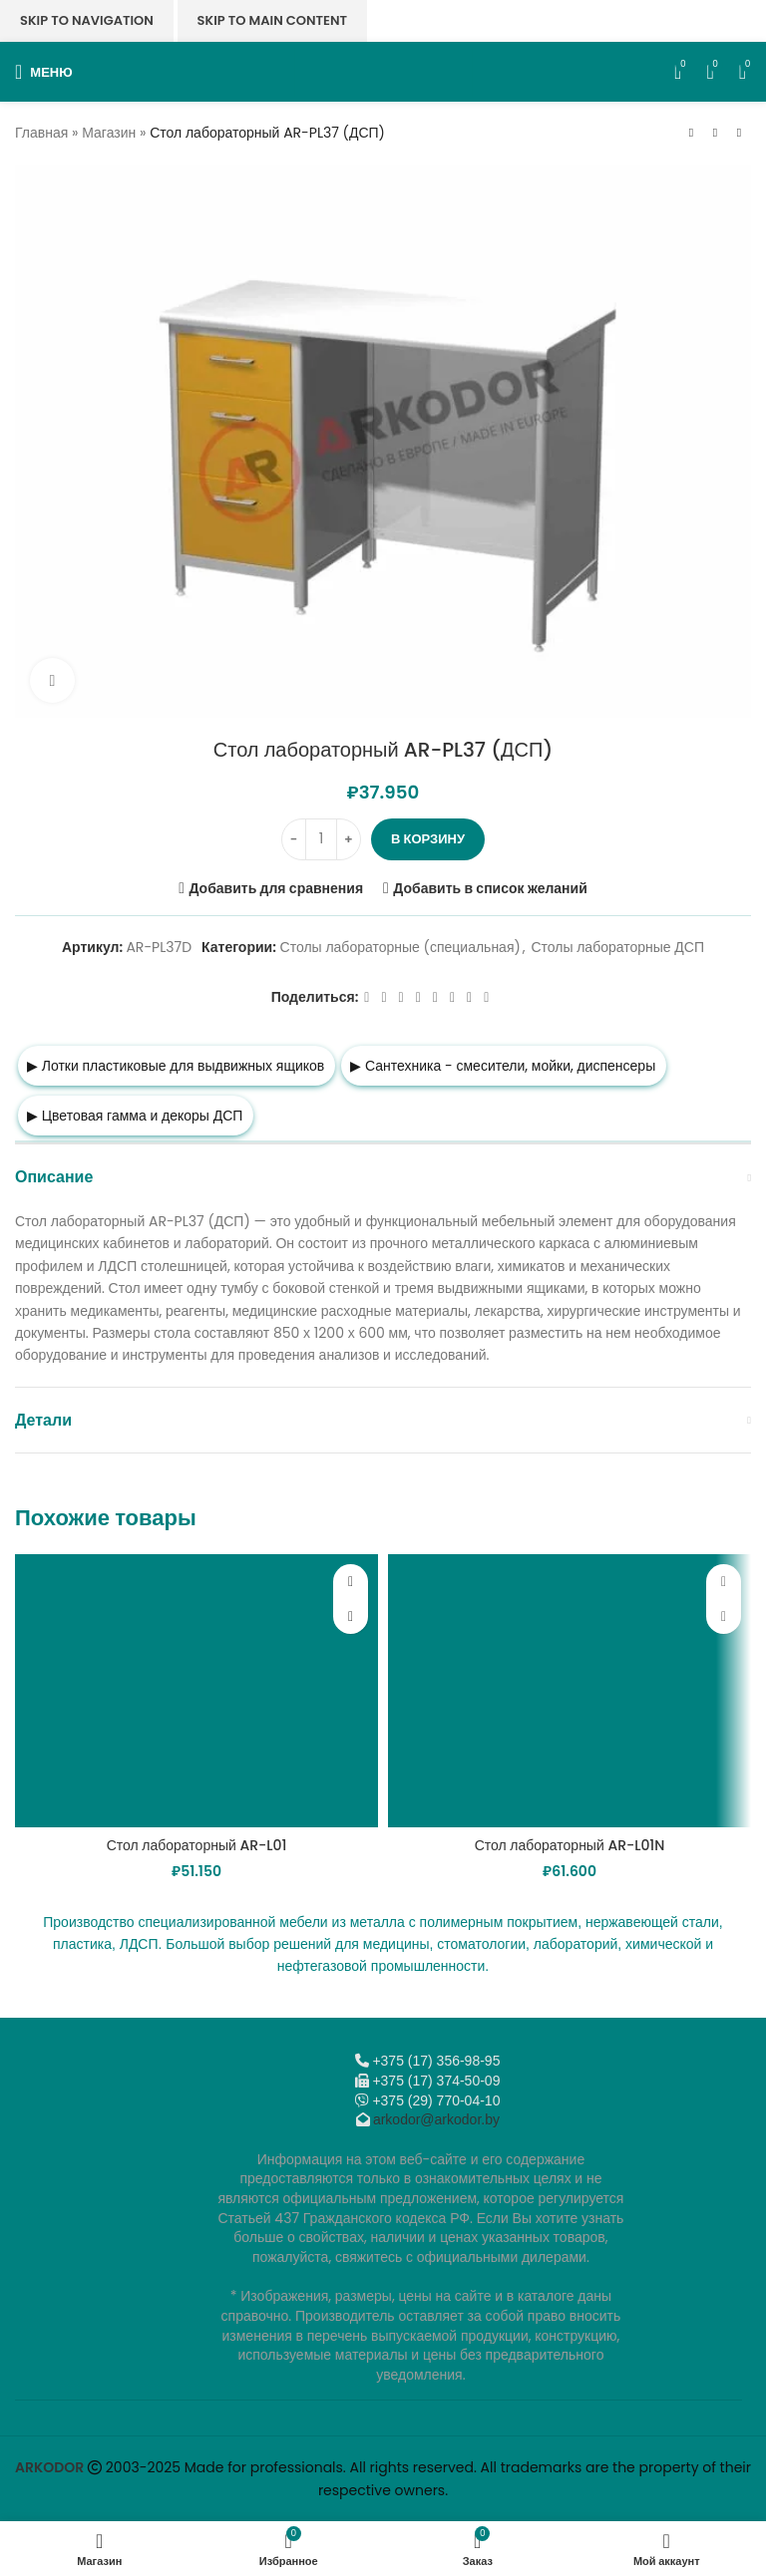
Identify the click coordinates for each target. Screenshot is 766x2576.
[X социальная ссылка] (383, 997)
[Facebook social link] (366, 997)
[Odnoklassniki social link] (418, 997)
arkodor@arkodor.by (436, 2119)
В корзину (428, 838)
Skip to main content (272, 20)
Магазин (109, 133)
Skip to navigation (87, 20)
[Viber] (486, 997)
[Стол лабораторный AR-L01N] (569, 1690)
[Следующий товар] (739, 134)
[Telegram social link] (469, 997)
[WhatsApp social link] (435, 997)
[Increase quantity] (348, 839)
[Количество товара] (321, 839)
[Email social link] (401, 997)
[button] (350, 1616)
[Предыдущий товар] (691, 134)
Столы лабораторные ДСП (617, 947)
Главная (41, 133)
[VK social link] (452, 997)
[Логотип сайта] (383, 71)
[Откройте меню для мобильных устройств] (44, 72)
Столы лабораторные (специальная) (400, 947)
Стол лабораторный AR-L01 (197, 1845)
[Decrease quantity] (293, 839)
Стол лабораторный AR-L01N (570, 1845)
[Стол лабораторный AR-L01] (196, 1690)
